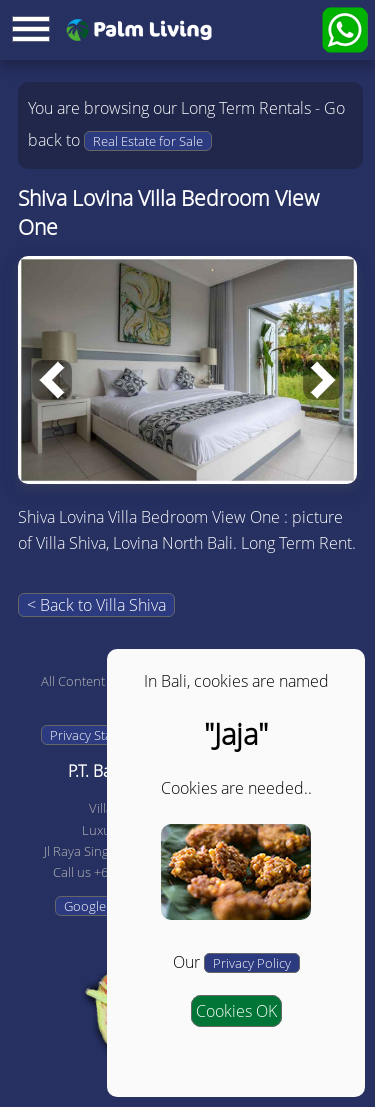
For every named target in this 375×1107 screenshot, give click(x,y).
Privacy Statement (101, 735)
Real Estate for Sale (148, 141)
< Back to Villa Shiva (96, 605)
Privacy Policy (252, 963)
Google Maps (102, 906)
